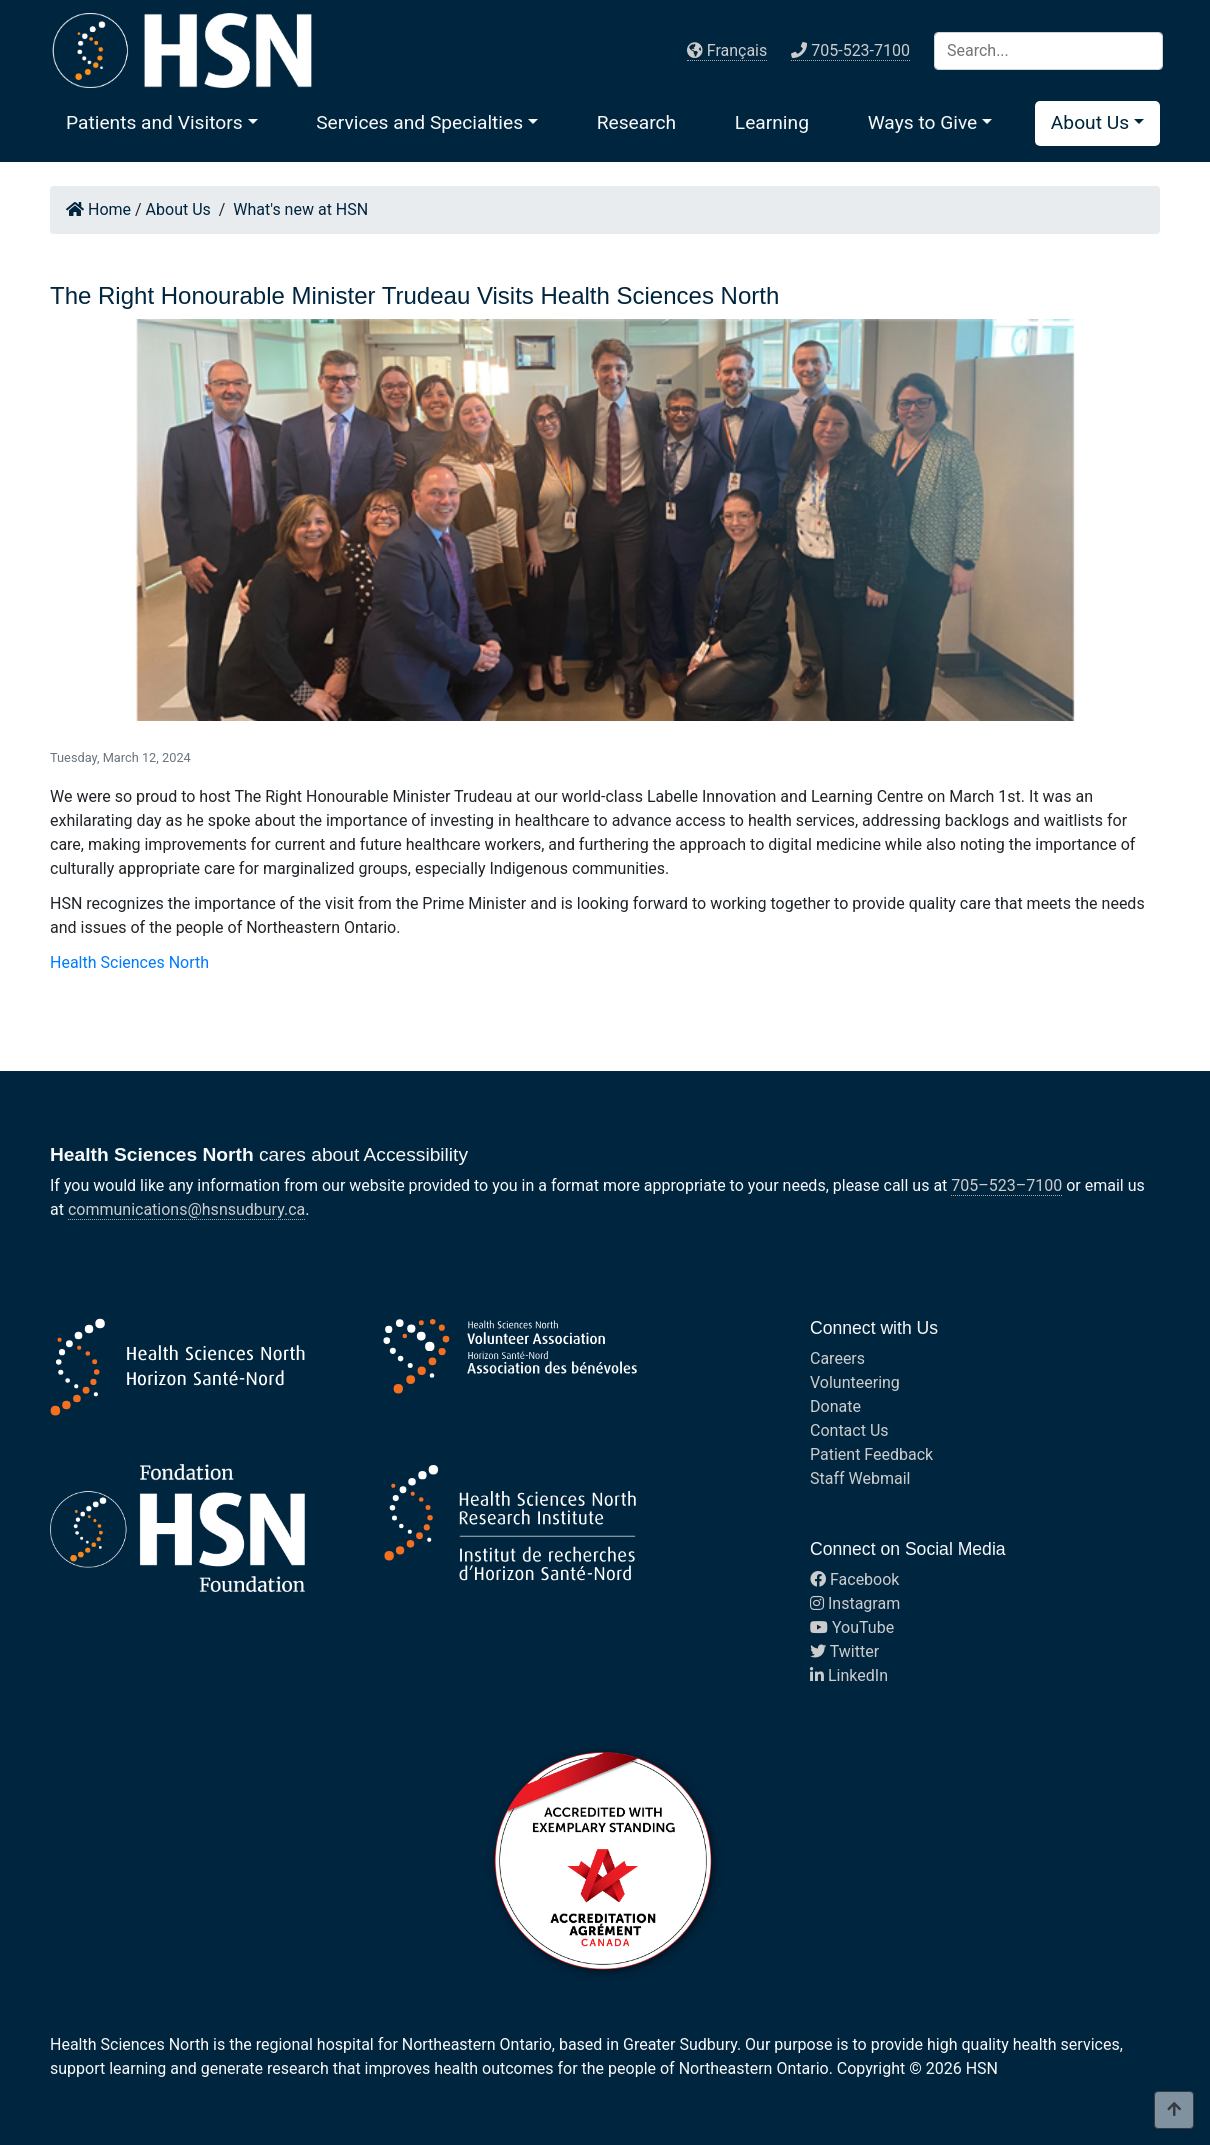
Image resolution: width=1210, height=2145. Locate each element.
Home (98, 209)
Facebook (854, 1579)
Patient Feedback (871, 1454)
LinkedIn (849, 1675)
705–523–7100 (1006, 1185)
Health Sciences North (129, 962)
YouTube (852, 1627)
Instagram (855, 1603)
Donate (835, 1406)
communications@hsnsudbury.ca (186, 1209)
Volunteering (855, 1382)
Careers (837, 1358)
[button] (162, 122)
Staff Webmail (860, 1478)
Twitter (844, 1651)
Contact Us (849, 1430)
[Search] (1048, 51)
